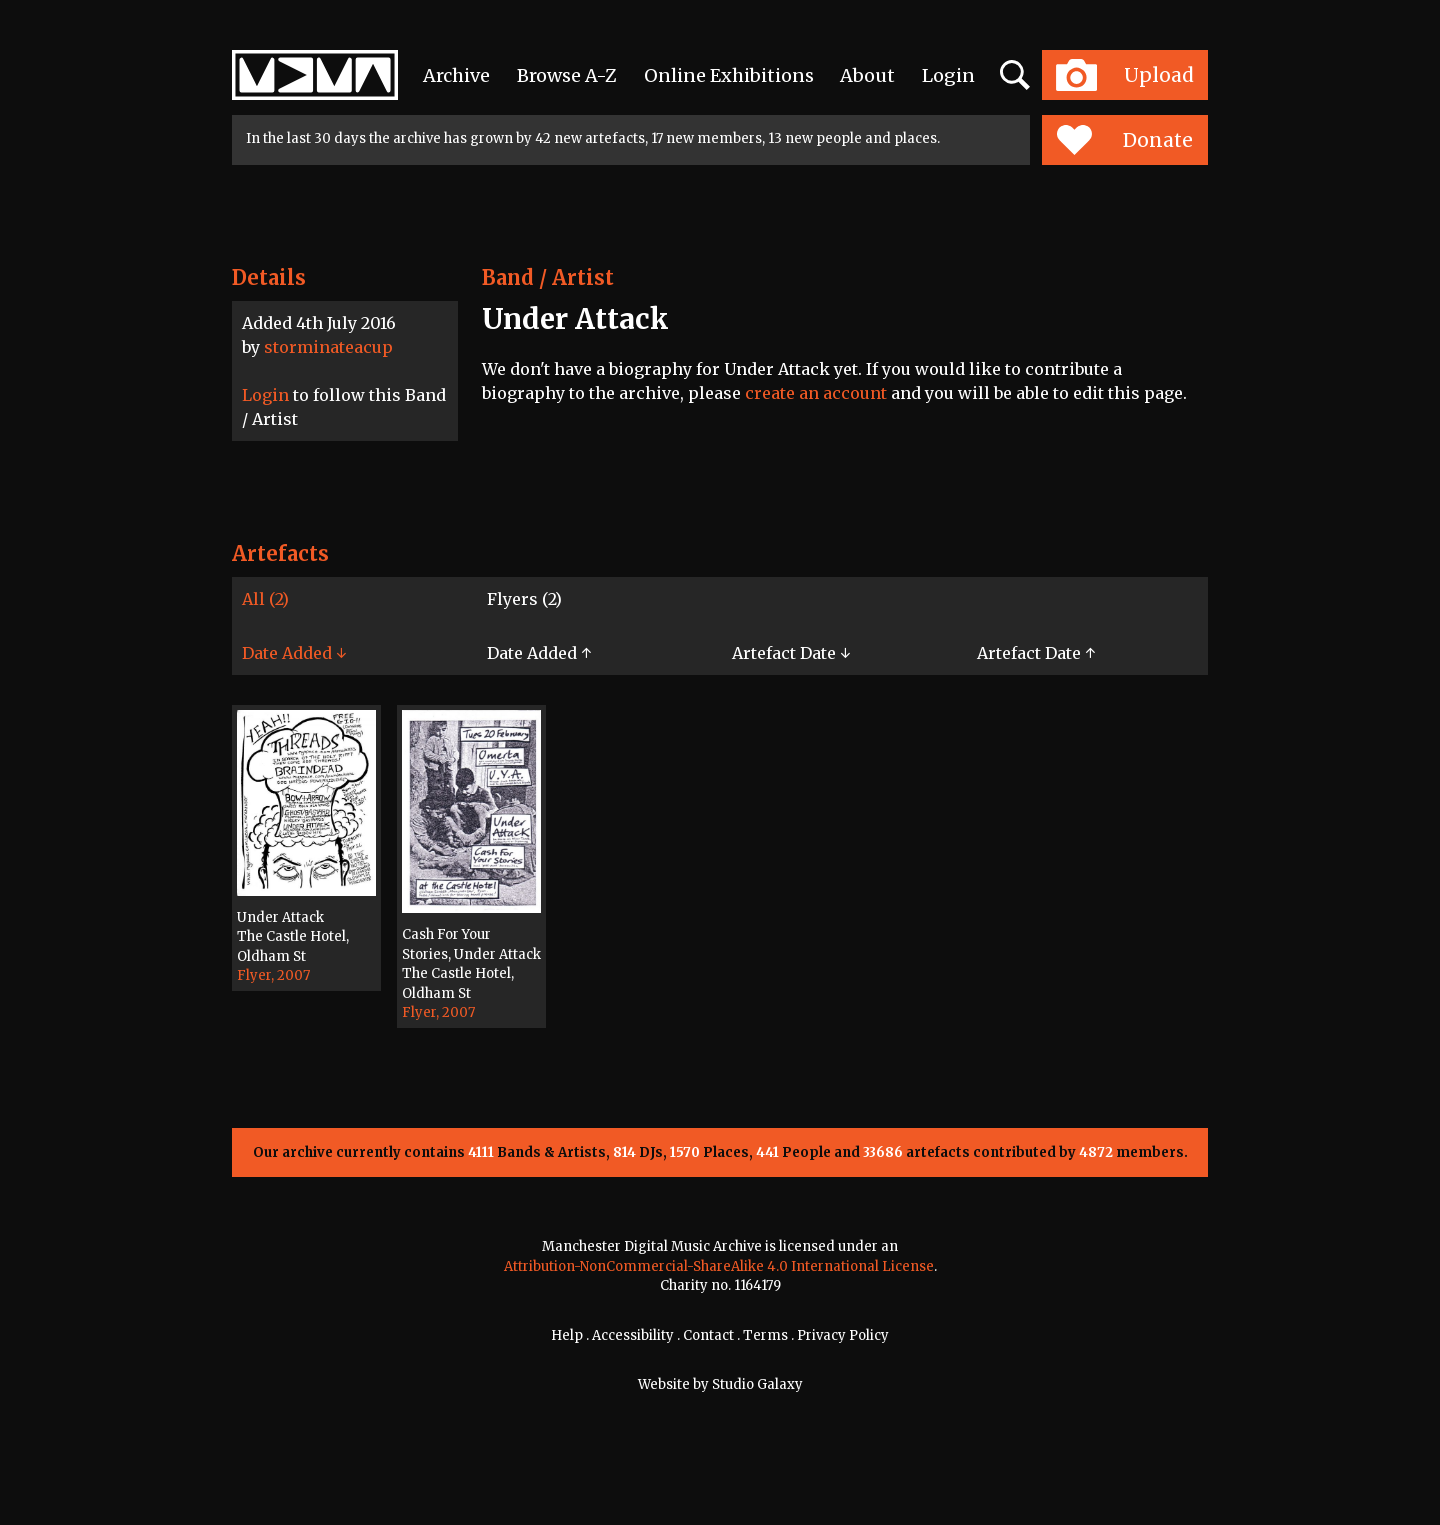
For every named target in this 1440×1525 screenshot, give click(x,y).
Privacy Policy (843, 1335)
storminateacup (328, 347)
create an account (816, 393)
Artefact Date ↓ (791, 653)
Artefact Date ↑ (1036, 653)
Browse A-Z (567, 75)
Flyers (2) (524, 599)
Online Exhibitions (729, 75)
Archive (456, 75)
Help (567, 1335)
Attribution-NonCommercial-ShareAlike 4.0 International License (719, 1266)
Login (948, 75)
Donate (1124, 140)
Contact (708, 1335)
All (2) (265, 599)
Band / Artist (548, 277)
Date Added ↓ (294, 653)
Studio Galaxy (757, 1384)
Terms (765, 1335)
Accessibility (633, 1335)
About (867, 75)
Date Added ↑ (539, 653)
